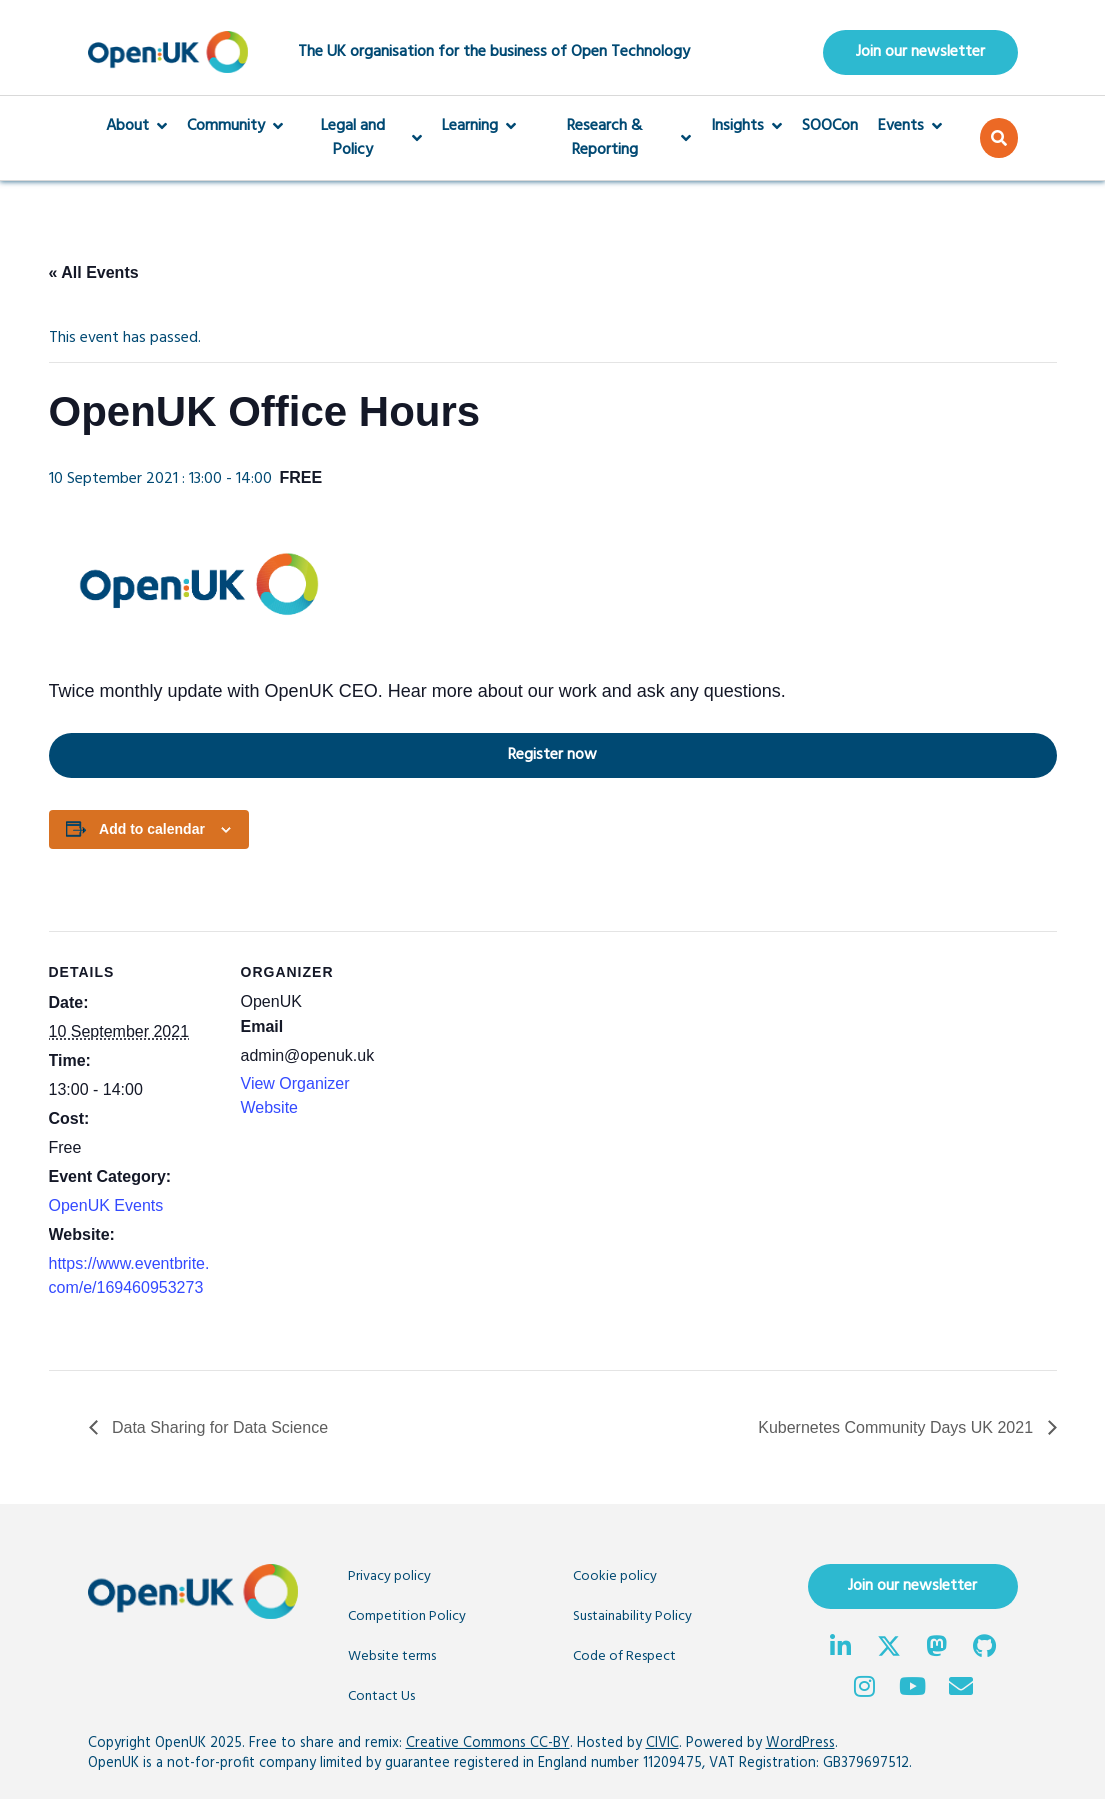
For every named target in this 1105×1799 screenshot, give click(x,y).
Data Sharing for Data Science (218, 1427)
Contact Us (381, 1696)
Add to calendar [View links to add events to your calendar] (152, 829)
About (136, 126)
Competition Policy (407, 1616)
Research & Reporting (613, 138)
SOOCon (830, 126)
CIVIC (662, 1743)
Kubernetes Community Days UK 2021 (897, 1427)
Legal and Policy (363, 138)
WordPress (800, 1743)
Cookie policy (615, 1576)
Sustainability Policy (632, 1616)
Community (235, 126)
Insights (746, 126)
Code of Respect (624, 1656)
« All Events (94, 272)
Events (910, 126)
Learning (479, 126)
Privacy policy (389, 1576)
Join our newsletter (920, 52)
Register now (323, 754)
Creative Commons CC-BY (488, 1743)
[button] (999, 138)
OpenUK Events (106, 1205)
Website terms (392, 1656)
